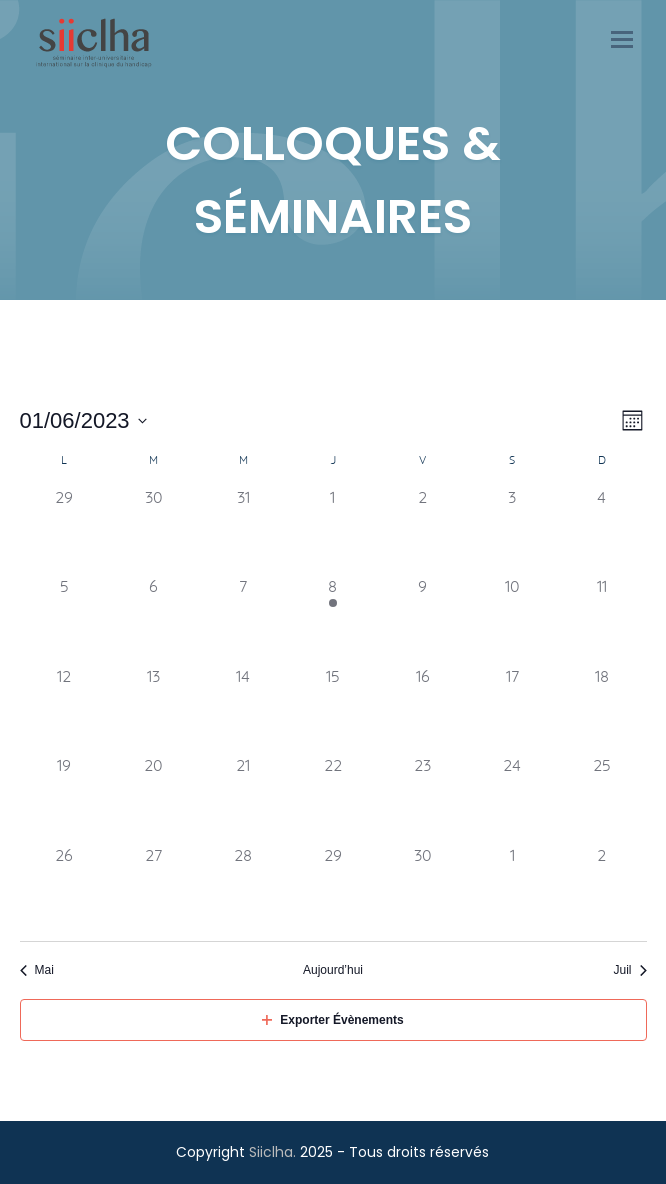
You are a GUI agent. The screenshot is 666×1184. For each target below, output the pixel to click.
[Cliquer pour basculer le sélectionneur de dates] (83, 420)
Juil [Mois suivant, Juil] (629, 970)
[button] (622, 42)
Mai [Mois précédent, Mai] (37, 970)
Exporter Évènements (332, 1020)
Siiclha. (272, 1152)
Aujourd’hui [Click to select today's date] (333, 970)
